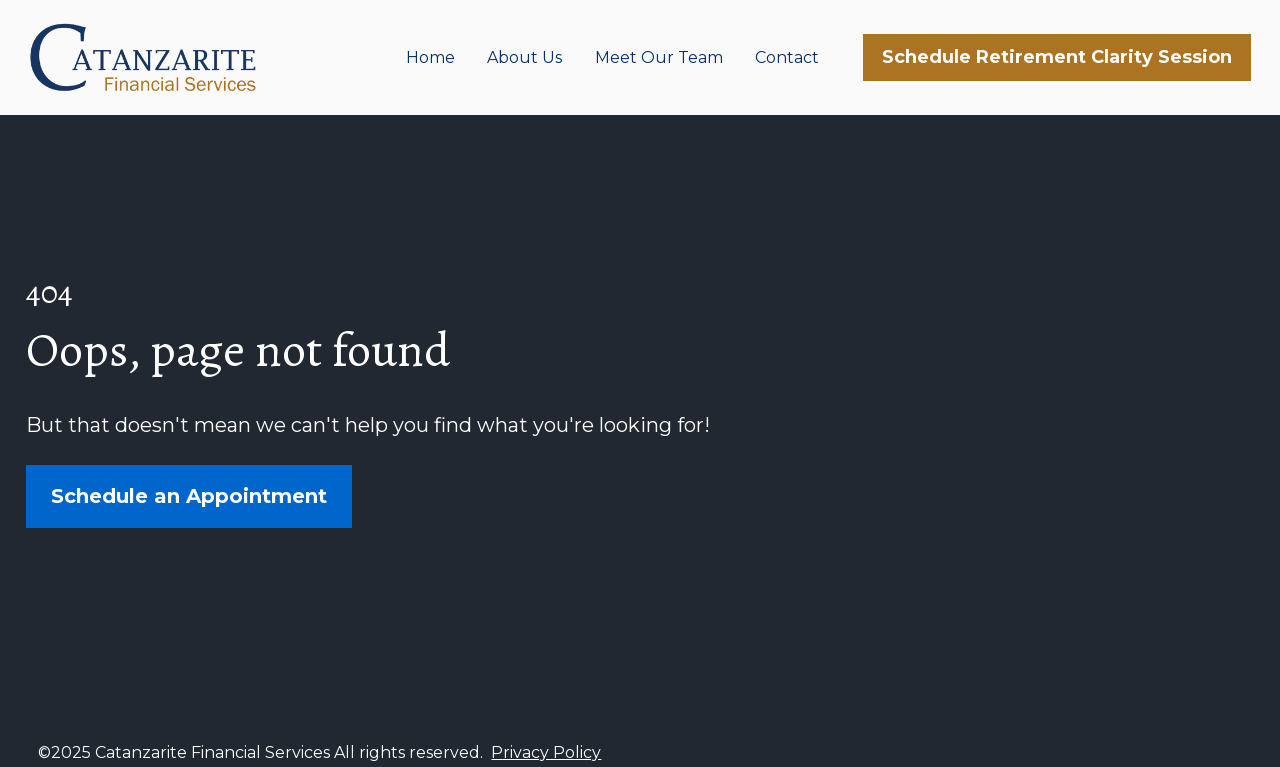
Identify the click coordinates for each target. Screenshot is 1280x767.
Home (430, 57)
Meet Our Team (659, 57)
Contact (787, 57)
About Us (524, 57)
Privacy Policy (546, 736)
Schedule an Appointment (189, 488)
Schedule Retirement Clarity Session (1057, 57)
